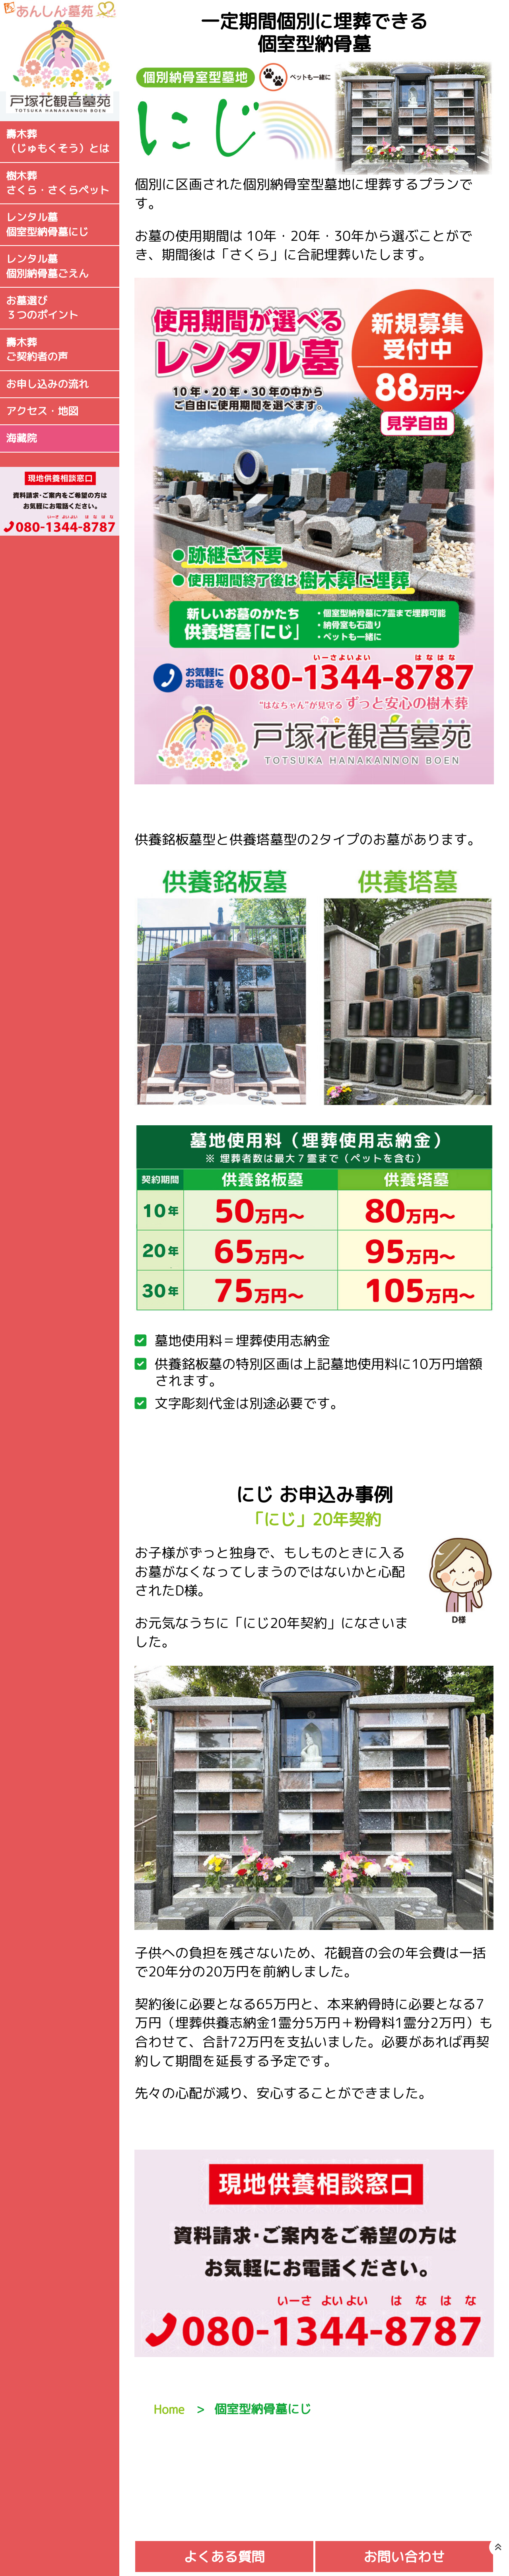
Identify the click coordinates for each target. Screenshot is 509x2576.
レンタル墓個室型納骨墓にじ (47, 224)
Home (169, 2409)
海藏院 (21, 438)
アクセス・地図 (42, 411)
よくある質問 (224, 2556)
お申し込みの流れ (47, 384)
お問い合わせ (404, 2556)
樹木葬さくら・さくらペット (57, 183)
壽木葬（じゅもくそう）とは (57, 141)
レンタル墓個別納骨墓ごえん (47, 266)
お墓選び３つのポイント (42, 308)
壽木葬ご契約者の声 (37, 349)
